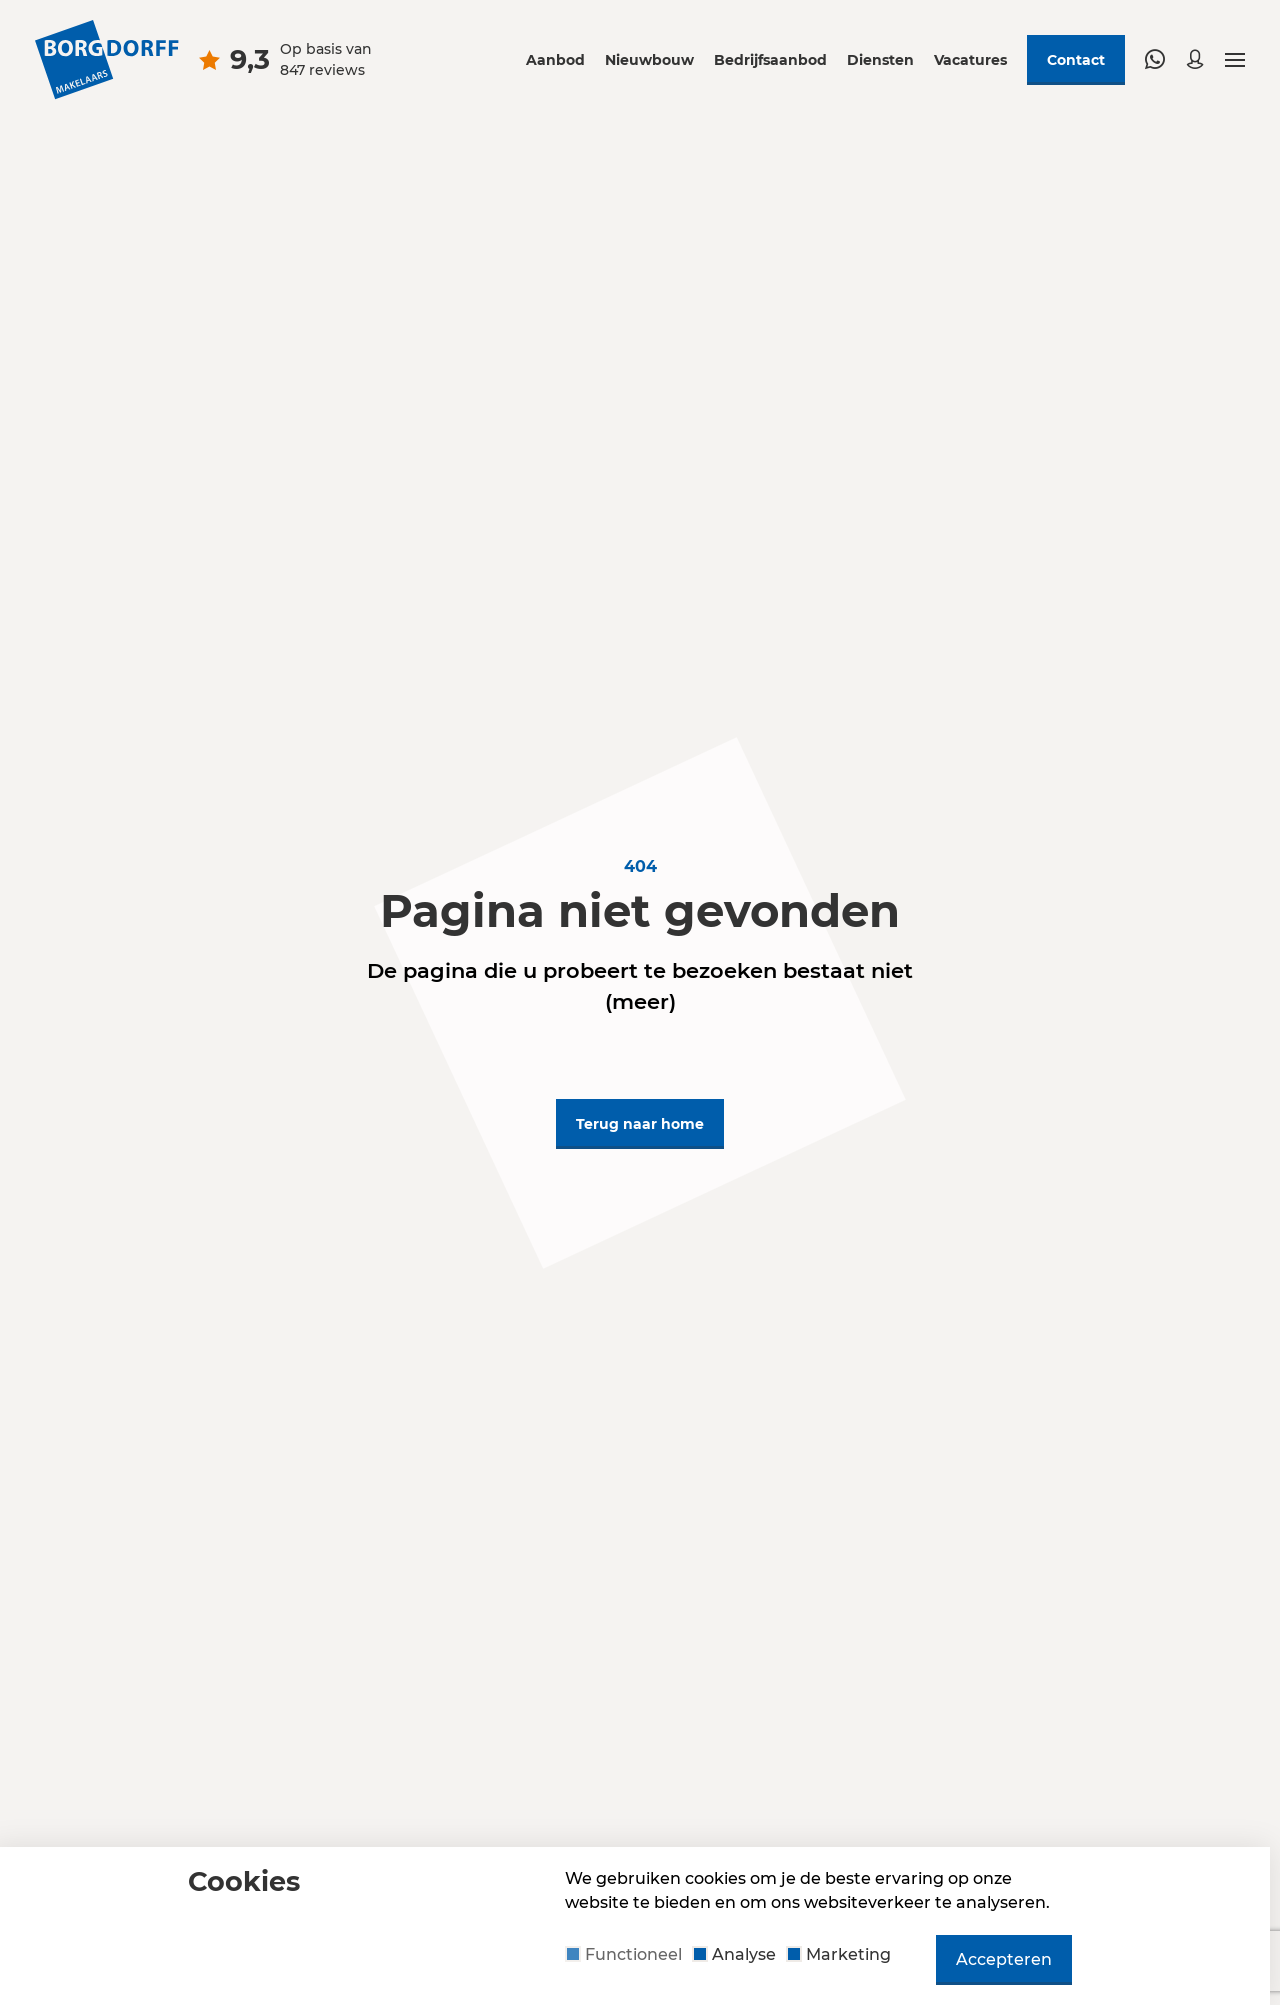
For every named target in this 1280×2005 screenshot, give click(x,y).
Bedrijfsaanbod (770, 60)
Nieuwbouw (649, 60)
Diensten (880, 60)
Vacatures (970, 60)
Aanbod (555, 60)
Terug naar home (640, 1124)
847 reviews (322, 70)
